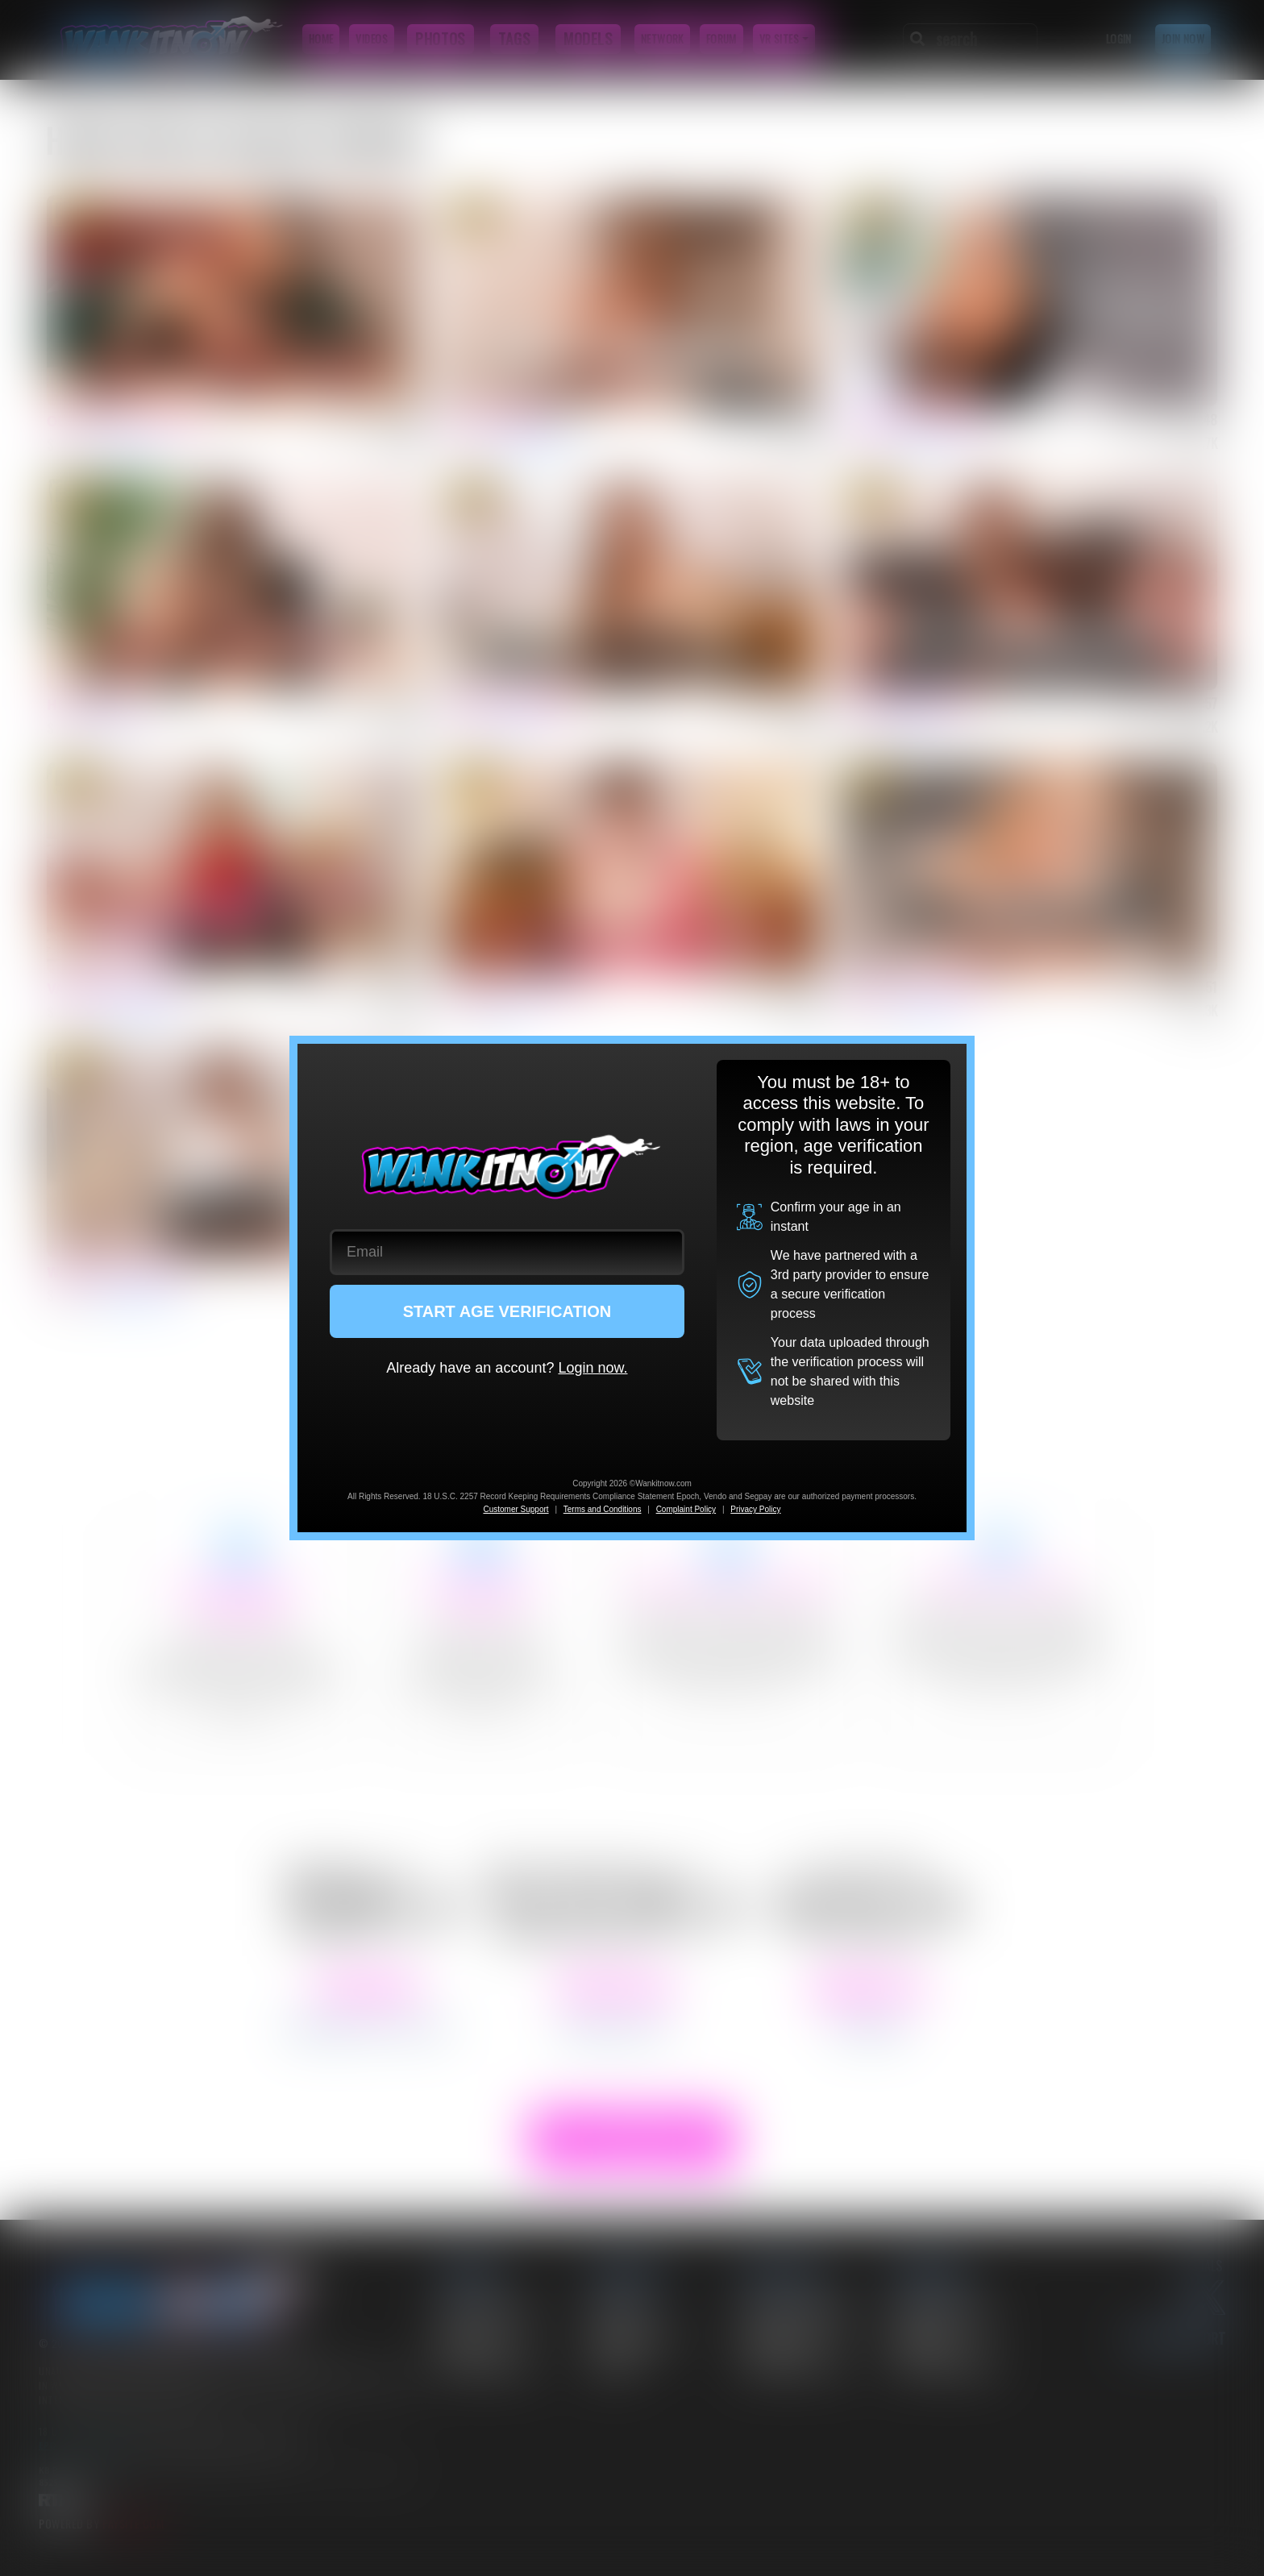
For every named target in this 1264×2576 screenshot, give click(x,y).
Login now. (592, 1368)
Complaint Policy (686, 1509)
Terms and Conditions (602, 1509)
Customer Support (515, 1509)
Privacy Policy (755, 1509)
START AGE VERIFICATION (507, 1311)
